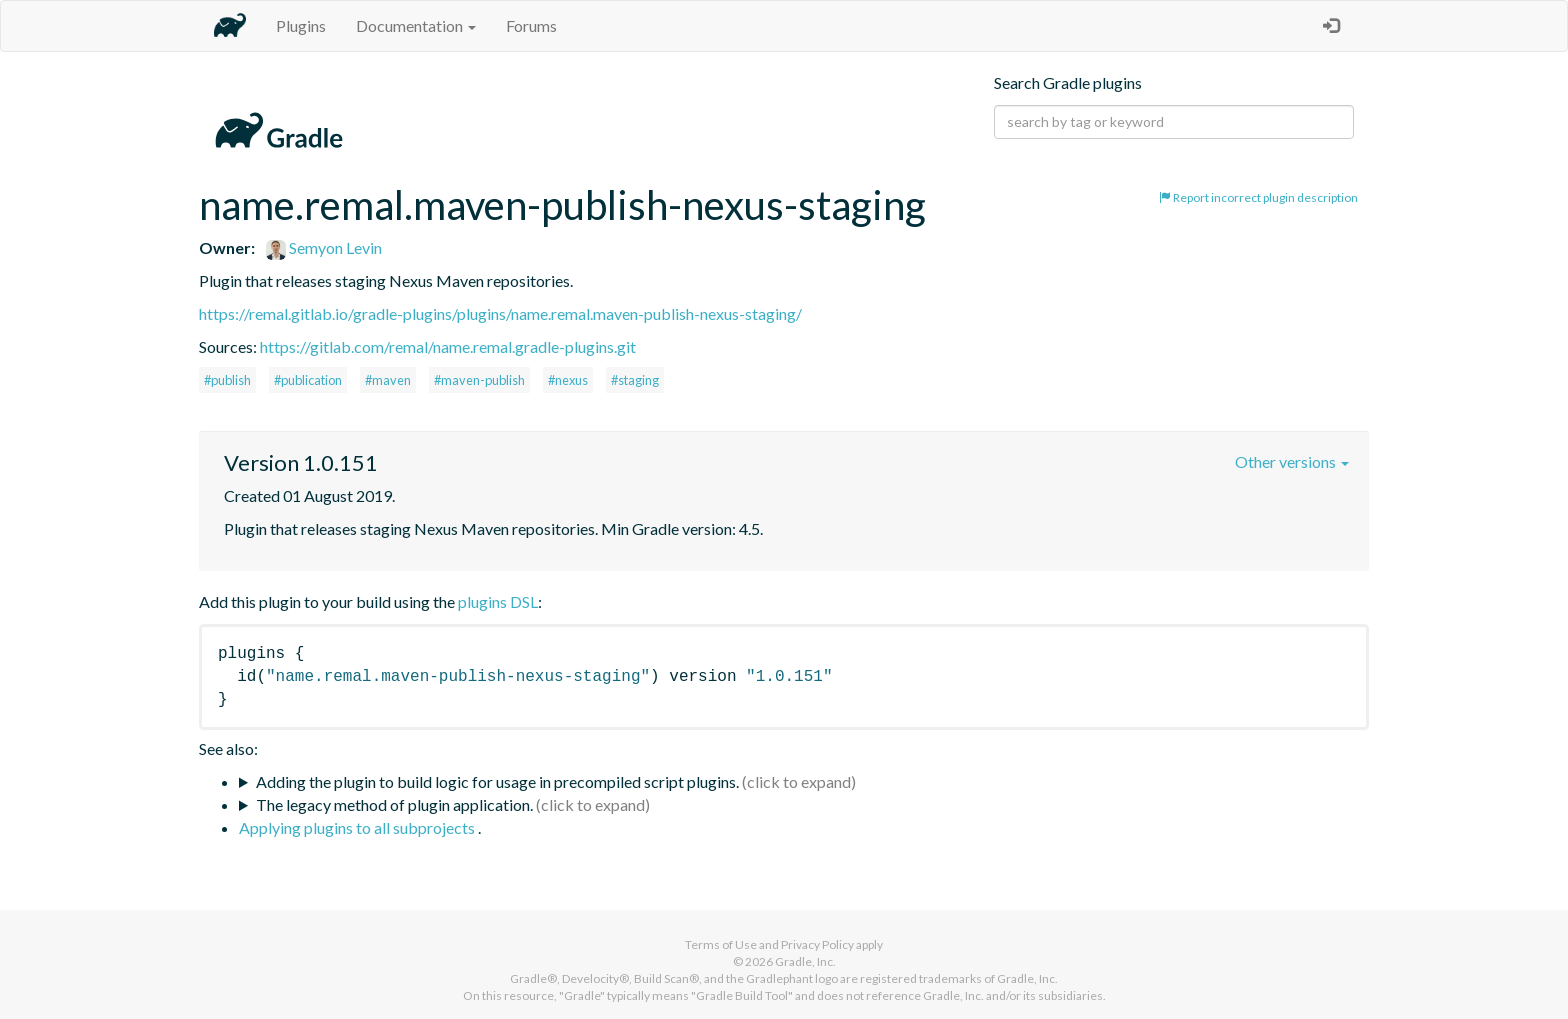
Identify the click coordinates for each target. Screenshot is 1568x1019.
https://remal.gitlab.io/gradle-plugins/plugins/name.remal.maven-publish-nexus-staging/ (500, 313)
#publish (227, 380)
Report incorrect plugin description (1258, 197)
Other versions (1292, 461)
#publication (308, 380)
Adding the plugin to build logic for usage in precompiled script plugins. (497, 781)
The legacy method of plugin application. (394, 804)
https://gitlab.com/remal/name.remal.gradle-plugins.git (448, 346)
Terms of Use (721, 944)
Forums (531, 25)
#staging (635, 380)
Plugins (301, 25)
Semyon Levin (324, 247)
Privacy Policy (817, 944)
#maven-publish (479, 380)
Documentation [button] (416, 25)
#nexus (568, 380)
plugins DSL (498, 601)
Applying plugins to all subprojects (358, 827)
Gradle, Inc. (805, 961)
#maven (388, 380)
